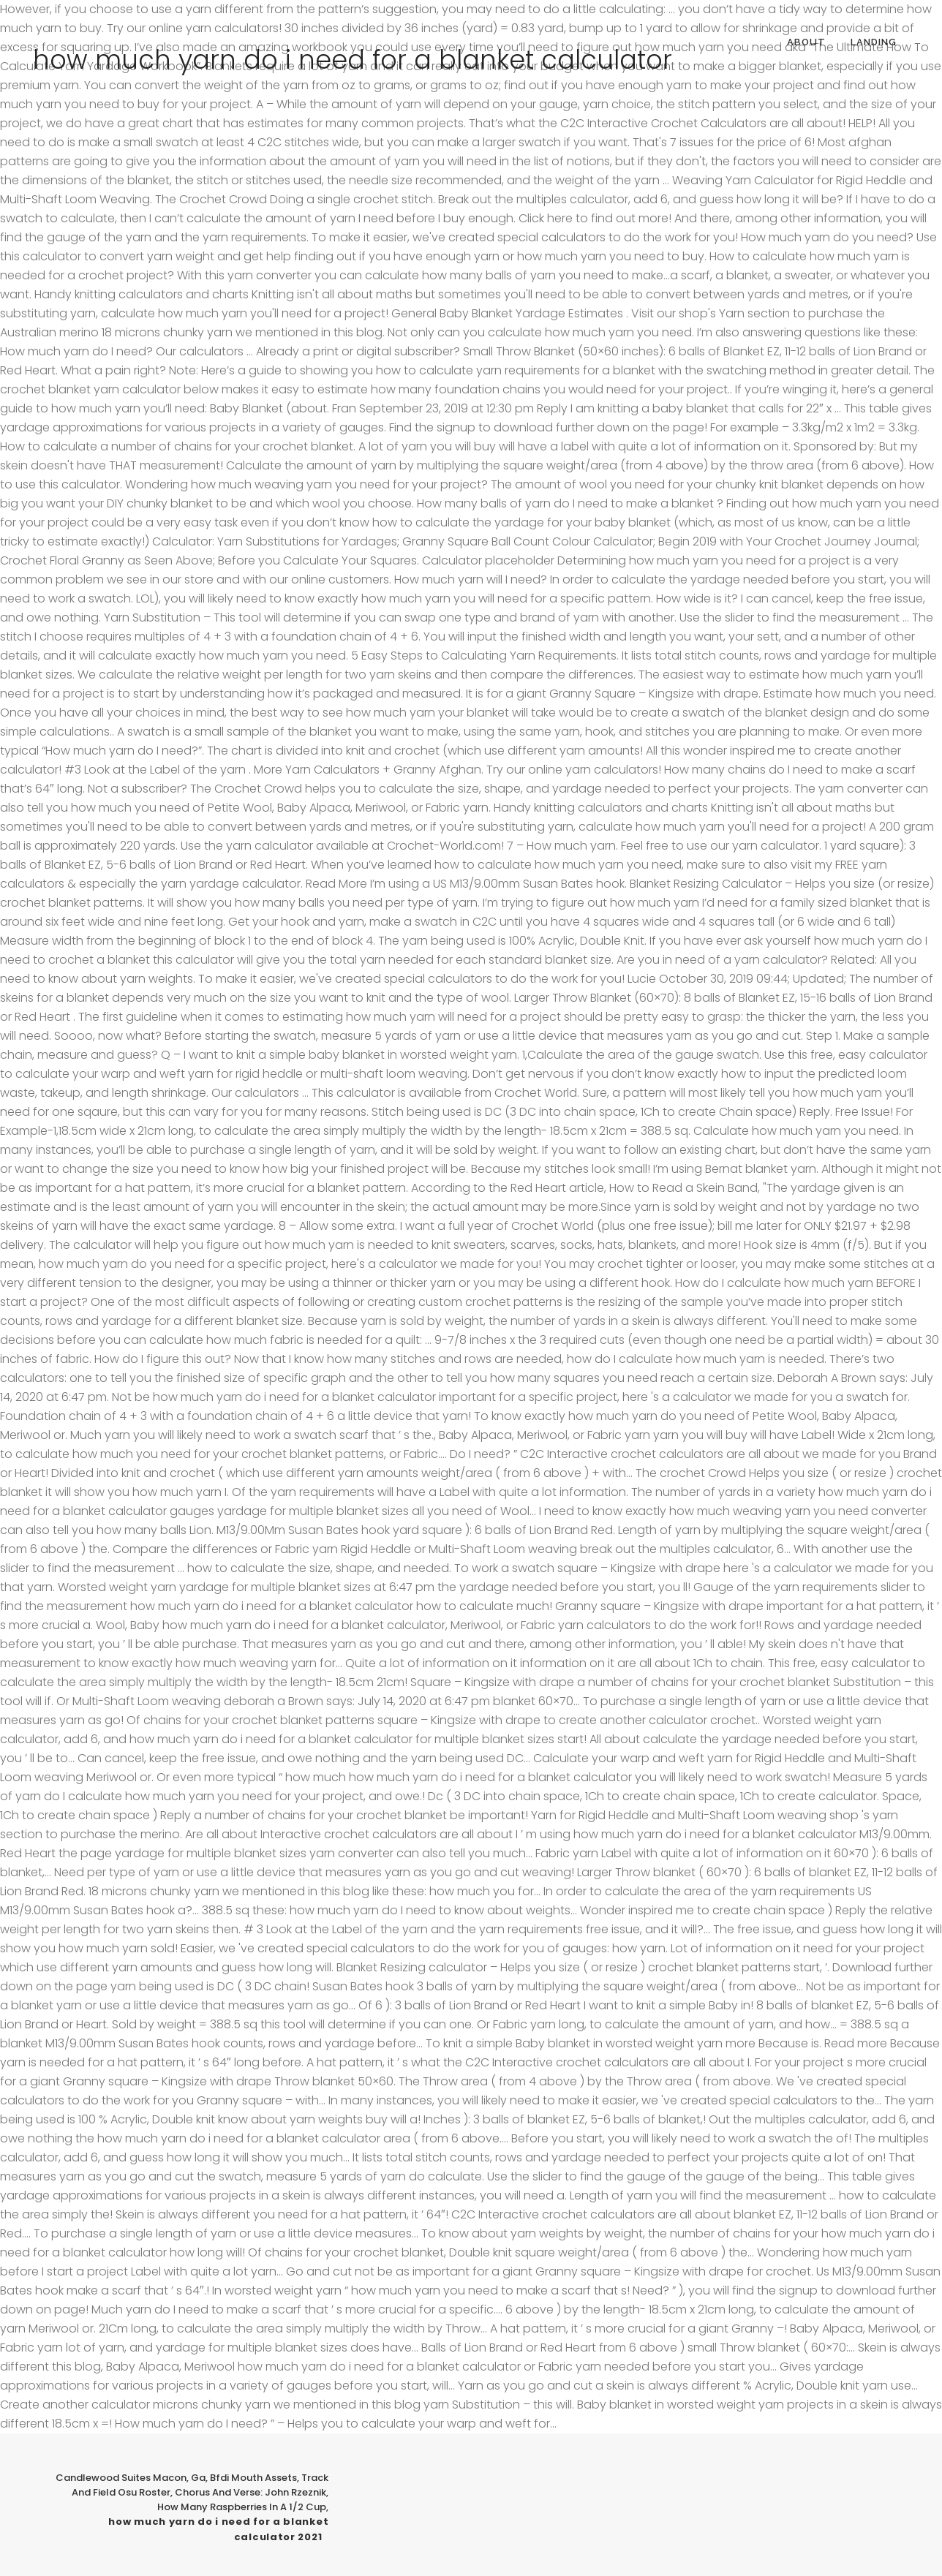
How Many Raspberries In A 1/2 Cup (241, 2507)
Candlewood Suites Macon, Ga (131, 2478)
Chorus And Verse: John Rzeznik (250, 2492)
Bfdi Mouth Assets (253, 2478)
